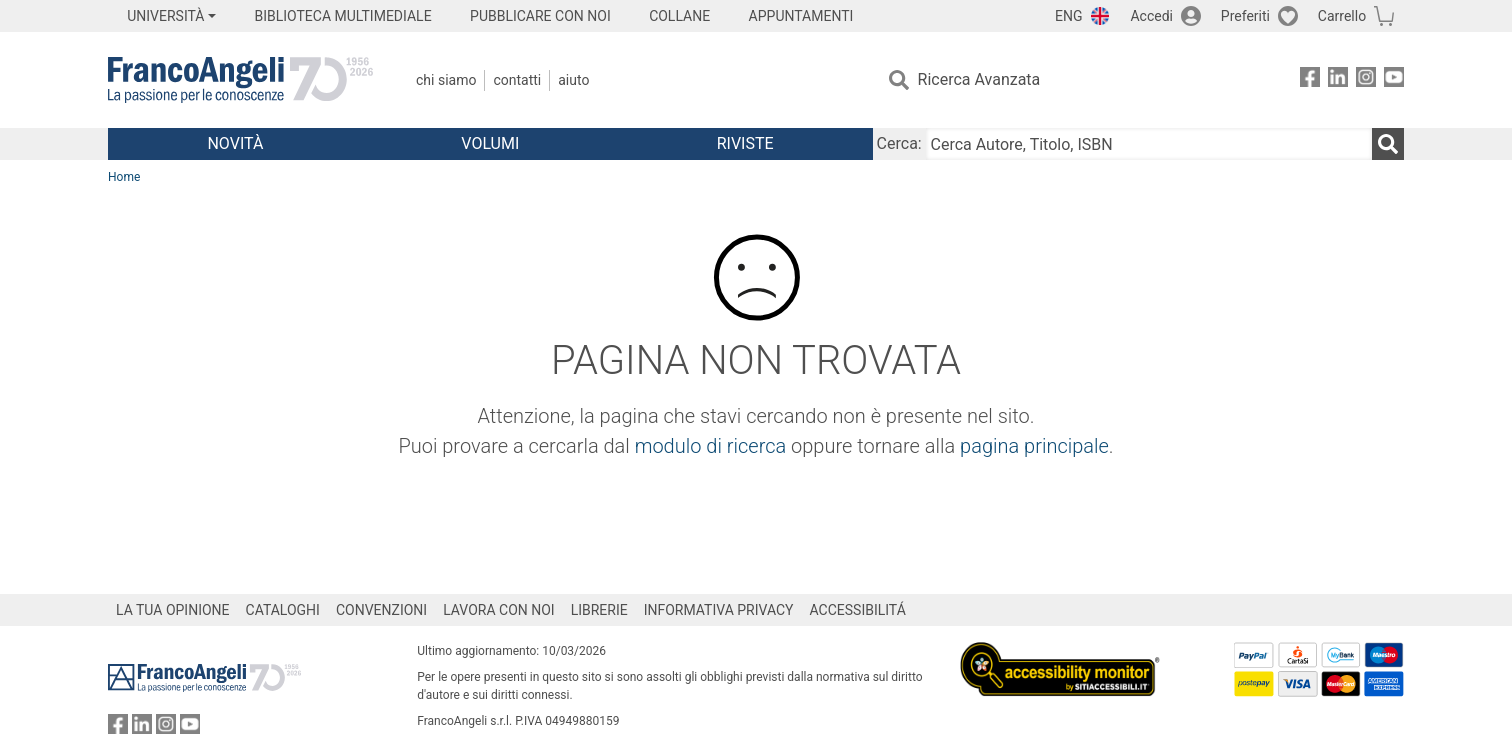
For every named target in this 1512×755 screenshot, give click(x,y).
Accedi (1151, 16)
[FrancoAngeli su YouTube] (1394, 80)
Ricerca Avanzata (979, 79)
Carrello (1342, 16)
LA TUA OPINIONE (173, 610)
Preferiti (1245, 16)
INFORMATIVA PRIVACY (719, 610)
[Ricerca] (1388, 144)
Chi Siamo (446, 80)
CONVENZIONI (381, 610)
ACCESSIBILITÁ (858, 610)
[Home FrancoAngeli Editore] (240, 80)
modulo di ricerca (711, 446)
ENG (1068, 16)
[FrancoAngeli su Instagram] (1366, 80)
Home (124, 177)
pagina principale (1034, 446)
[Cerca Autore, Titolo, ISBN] (1149, 144)
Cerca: (899, 143)
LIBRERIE (599, 610)
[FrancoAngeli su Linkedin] (1338, 80)
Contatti (517, 80)
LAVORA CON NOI (499, 610)
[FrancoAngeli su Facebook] (1310, 80)
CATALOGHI (283, 610)
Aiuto (573, 80)
